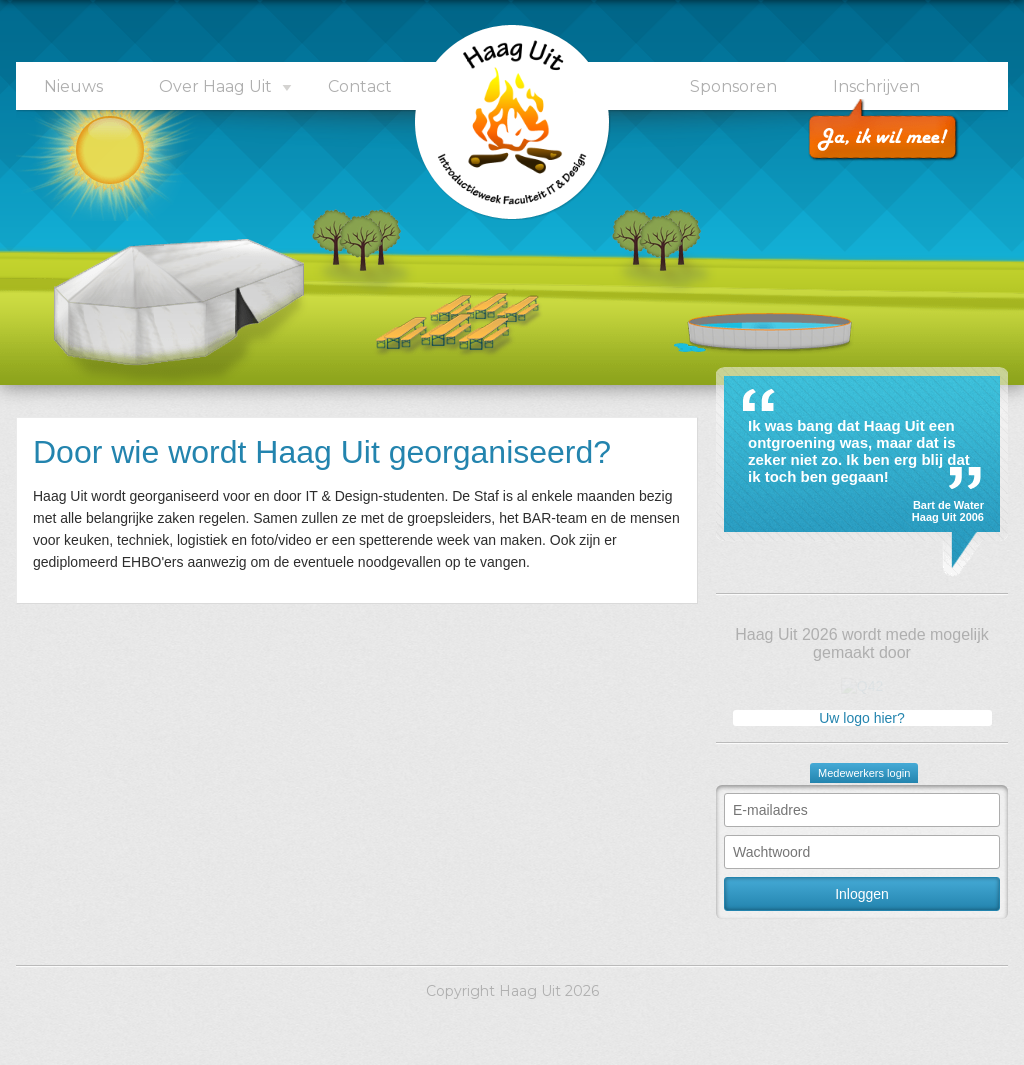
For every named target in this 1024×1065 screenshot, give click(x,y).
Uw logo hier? (862, 718)
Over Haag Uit (215, 86)
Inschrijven (876, 86)
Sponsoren (733, 86)
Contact (360, 86)
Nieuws (73, 86)
